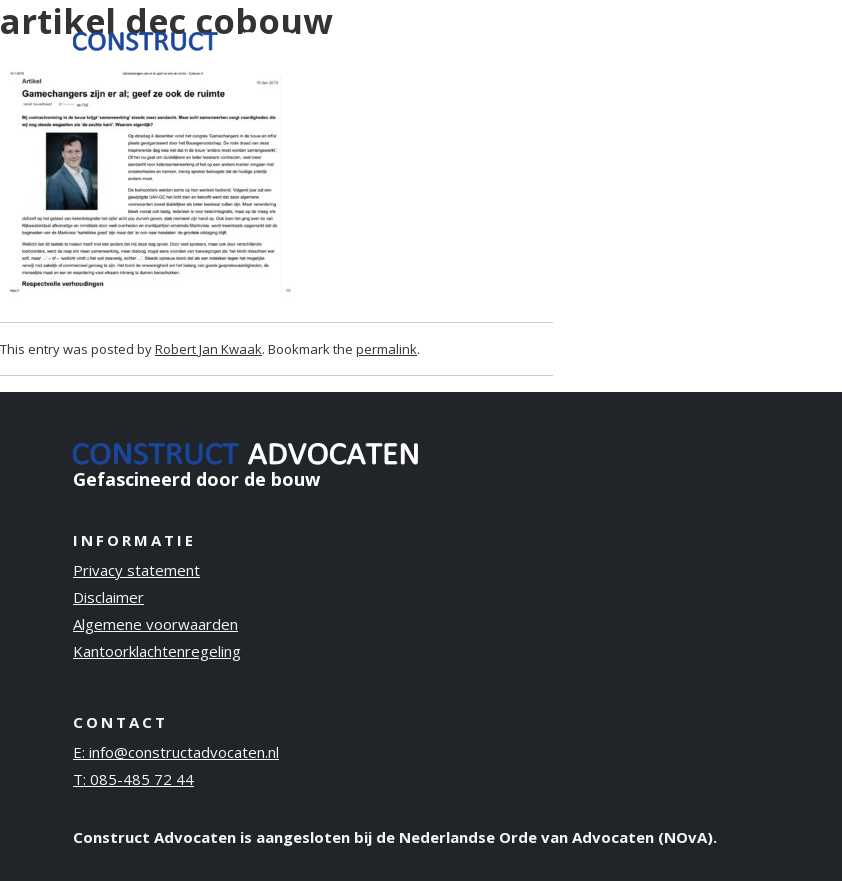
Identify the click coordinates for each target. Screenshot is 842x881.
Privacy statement (136, 570)
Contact (721, 26)
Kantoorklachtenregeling (157, 651)
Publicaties (615, 26)
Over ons (521, 39)
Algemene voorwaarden (155, 624)
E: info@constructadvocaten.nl (176, 752)
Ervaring (438, 26)
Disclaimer (108, 597)
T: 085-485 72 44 (133, 779)
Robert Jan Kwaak (208, 349)
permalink (386, 349)
